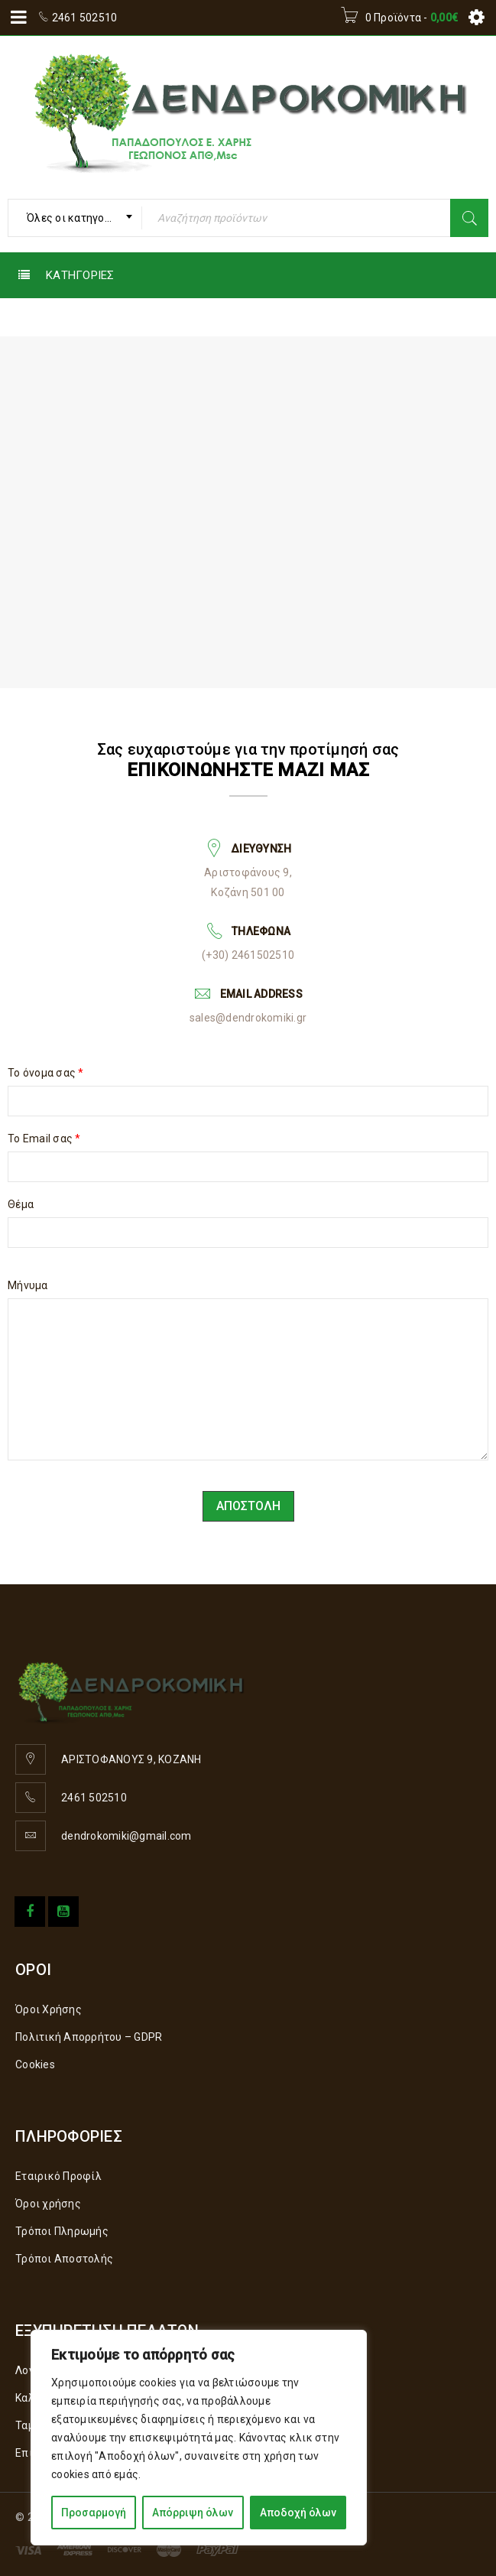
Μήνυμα (28, 1285)
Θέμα (21, 1204)
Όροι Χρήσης (48, 2009)
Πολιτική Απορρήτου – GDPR (88, 2037)
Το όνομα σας (46, 1073)
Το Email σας (44, 1138)
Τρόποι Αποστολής (64, 2259)
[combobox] (75, 218)
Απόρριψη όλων (192, 2512)
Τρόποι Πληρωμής (62, 2231)
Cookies (35, 2064)
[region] (199, 2437)
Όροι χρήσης (48, 2204)
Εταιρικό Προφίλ (58, 2176)
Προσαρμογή (93, 2512)
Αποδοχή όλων (298, 2512)
